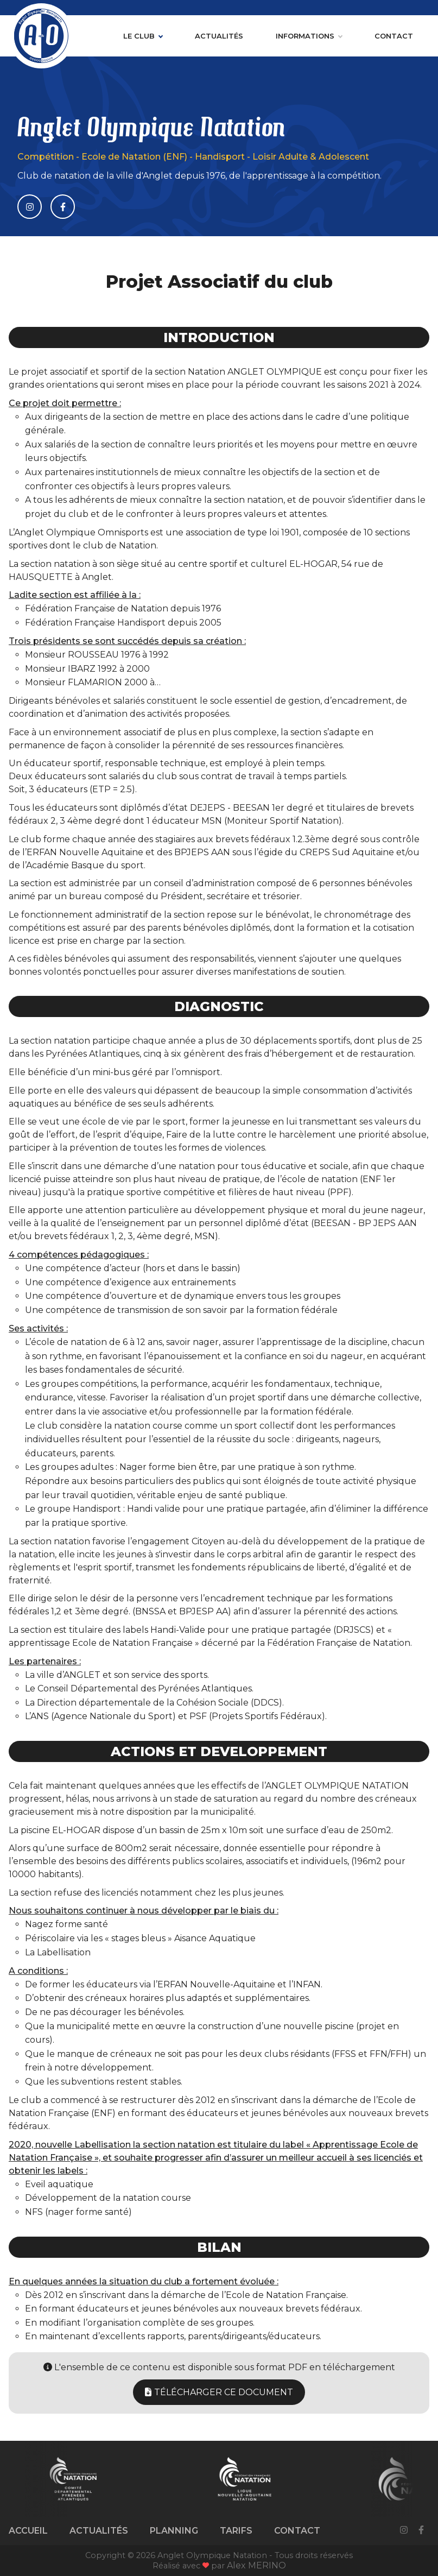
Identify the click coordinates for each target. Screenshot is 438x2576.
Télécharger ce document (219, 2392)
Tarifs (236, 2531)
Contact (393, 35)
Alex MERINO (256, 2565)
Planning (174, 2531)
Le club (143, 35)
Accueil (28, 2531)
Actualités (219, 35)
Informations (309, 35)
